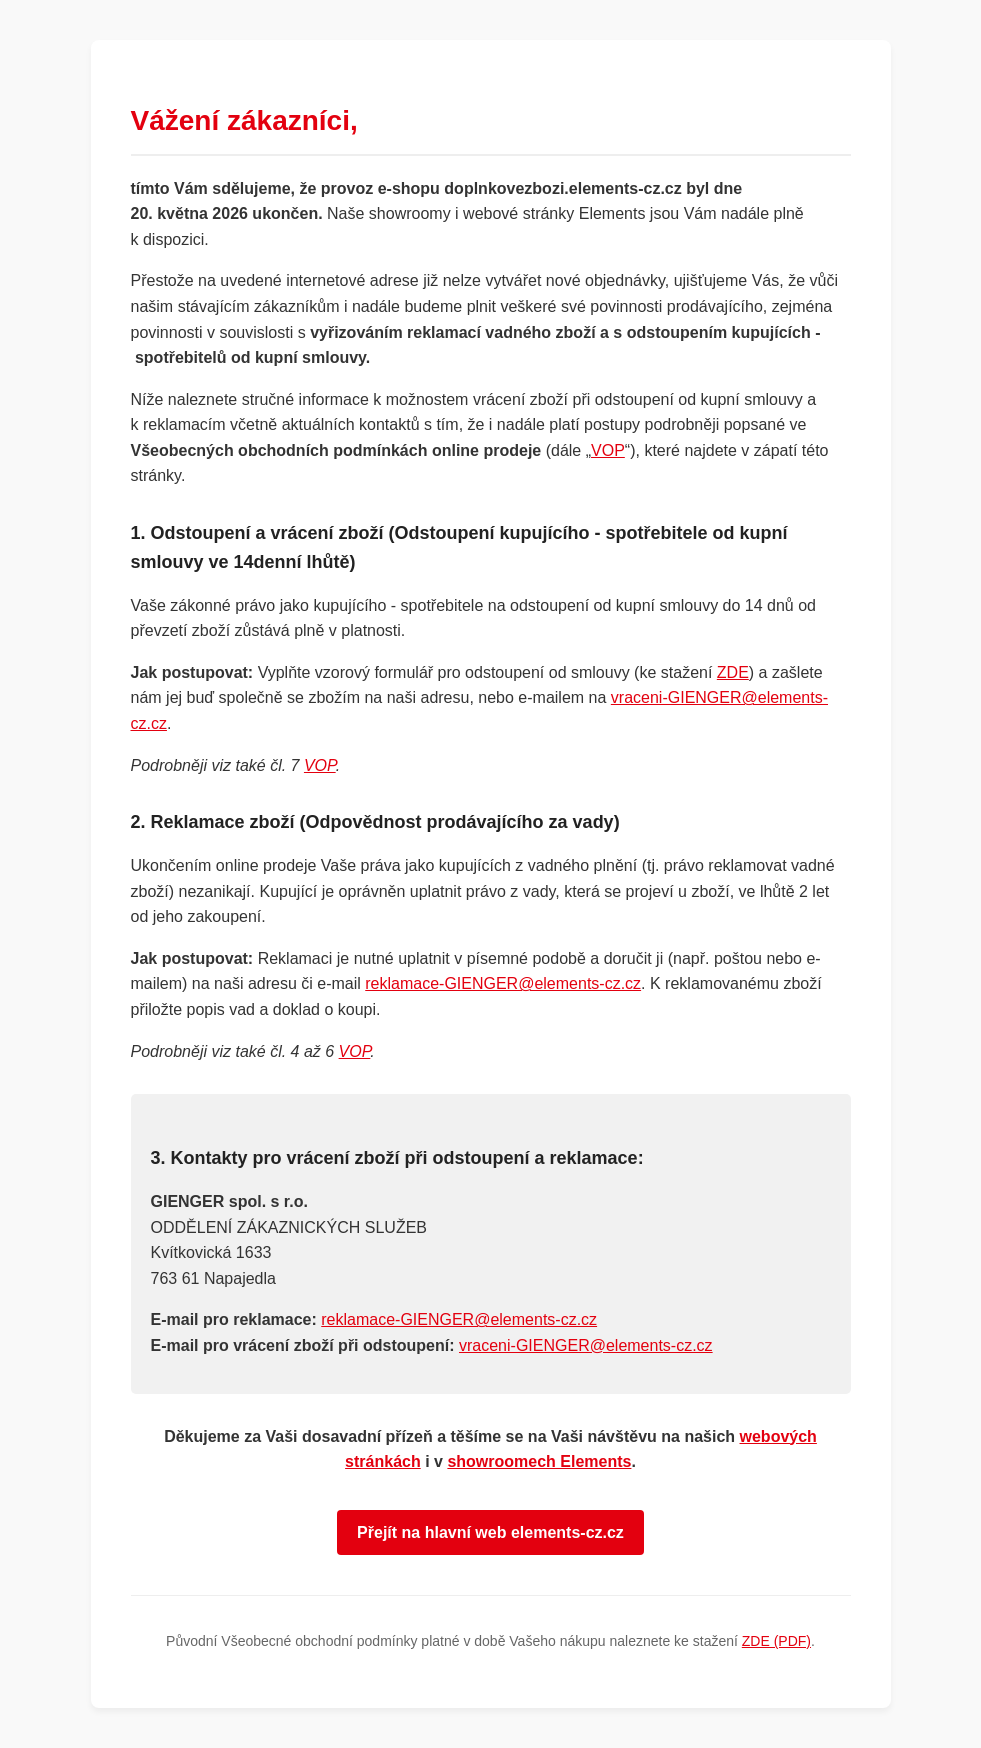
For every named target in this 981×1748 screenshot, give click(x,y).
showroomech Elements (539, 1461)
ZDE (733, 672)
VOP (608, 450)
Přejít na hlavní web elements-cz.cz (490, 1532)
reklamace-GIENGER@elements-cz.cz (503, 983)
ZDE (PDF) (776, 1641)
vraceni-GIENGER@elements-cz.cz (586, 1345)
